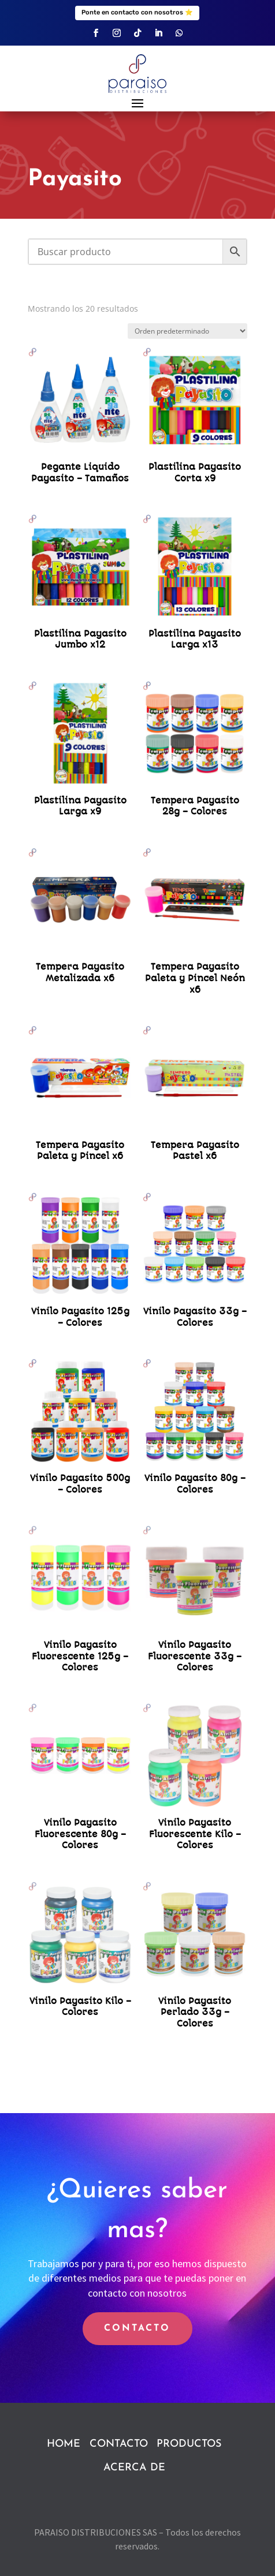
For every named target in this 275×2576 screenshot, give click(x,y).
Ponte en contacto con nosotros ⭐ (137, 12)
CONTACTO (137, 2328)
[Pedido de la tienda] (187, 331)
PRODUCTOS (189, 2444)
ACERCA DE (134, 2467)
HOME (63, 2444)
